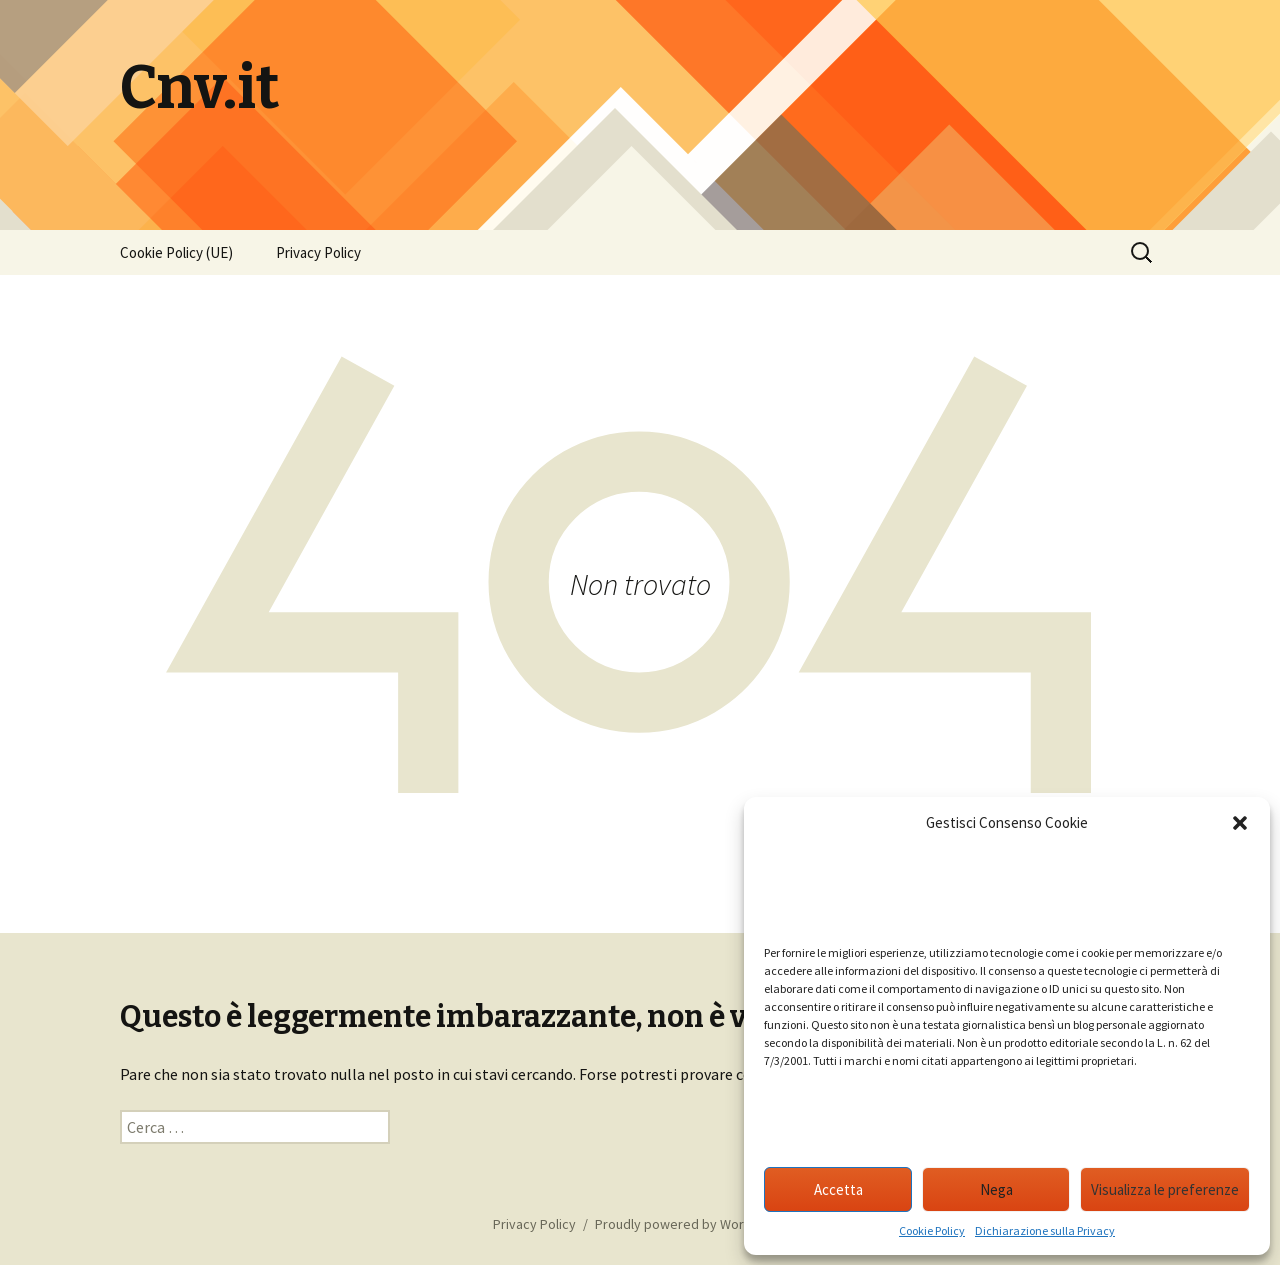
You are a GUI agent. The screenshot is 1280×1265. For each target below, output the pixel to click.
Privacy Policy (318, 252)
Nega (996, 1189)
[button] (1240, 823)
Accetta (838, 1189)
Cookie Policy (932, 1230)
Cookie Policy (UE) (176, 252)
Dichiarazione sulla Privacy (1045, 1230)
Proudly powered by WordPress (691, 1224)
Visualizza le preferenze (1165, 1189)
